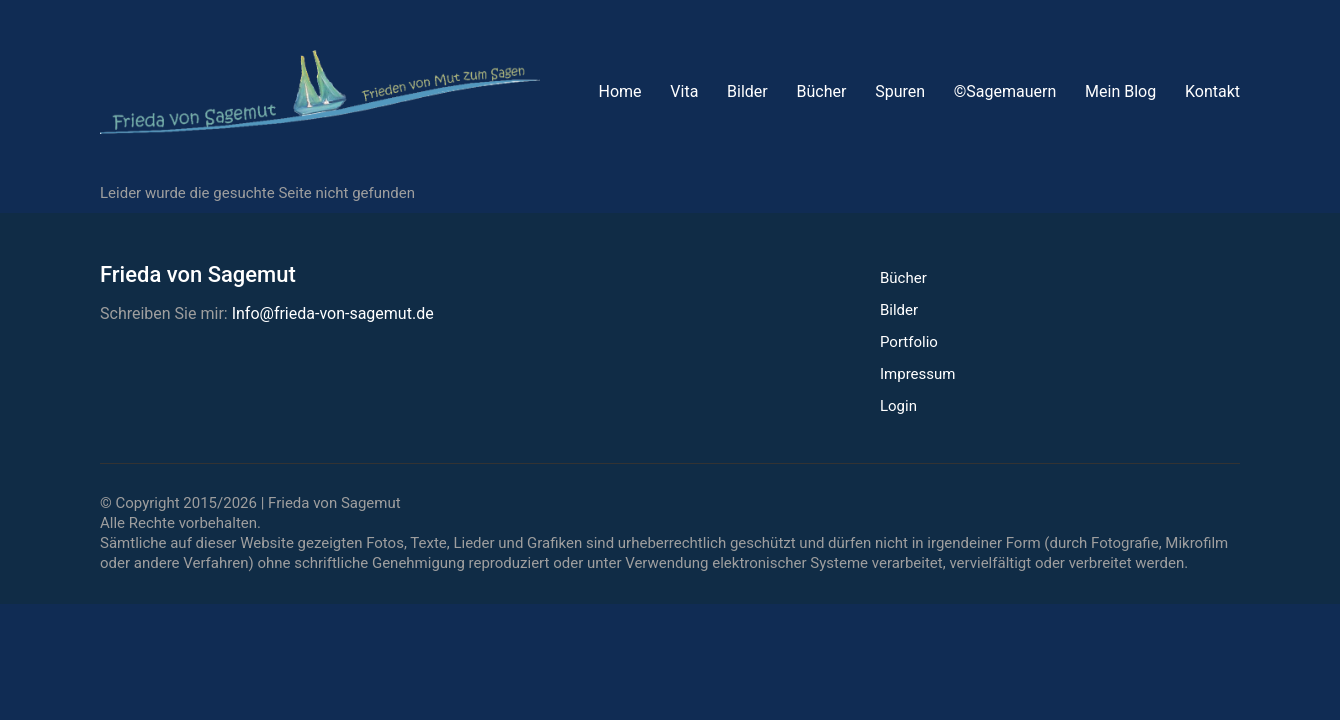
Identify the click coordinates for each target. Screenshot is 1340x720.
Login (898, 406)
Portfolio (909, 342)
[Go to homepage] (320, 92)
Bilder (899, 310)
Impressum (917, 374)
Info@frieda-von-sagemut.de (333, 313)
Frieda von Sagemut (334, 503)
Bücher (903, 278)
